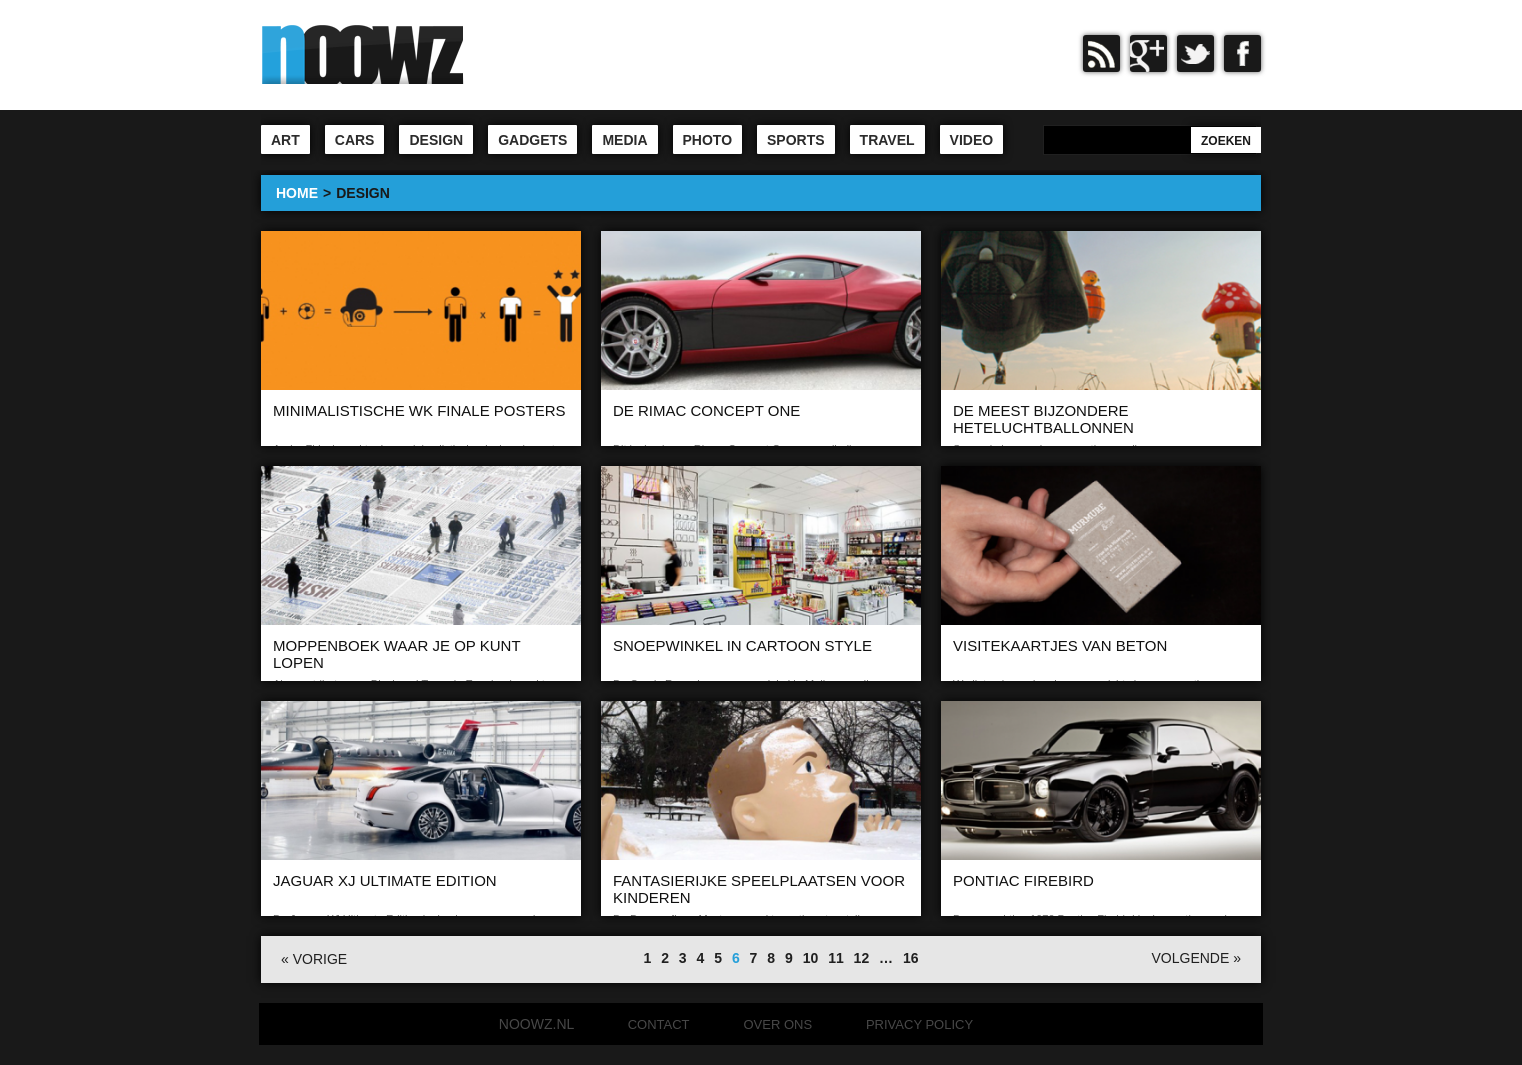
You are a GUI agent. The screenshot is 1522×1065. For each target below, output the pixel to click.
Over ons (777, 1024)
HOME (297, 193)
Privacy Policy (919, 1024)
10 (811, 958)
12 (862, 958)
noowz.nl (536, 1024)
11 (836, 958)
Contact (659, 1024)
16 (911, 958)
